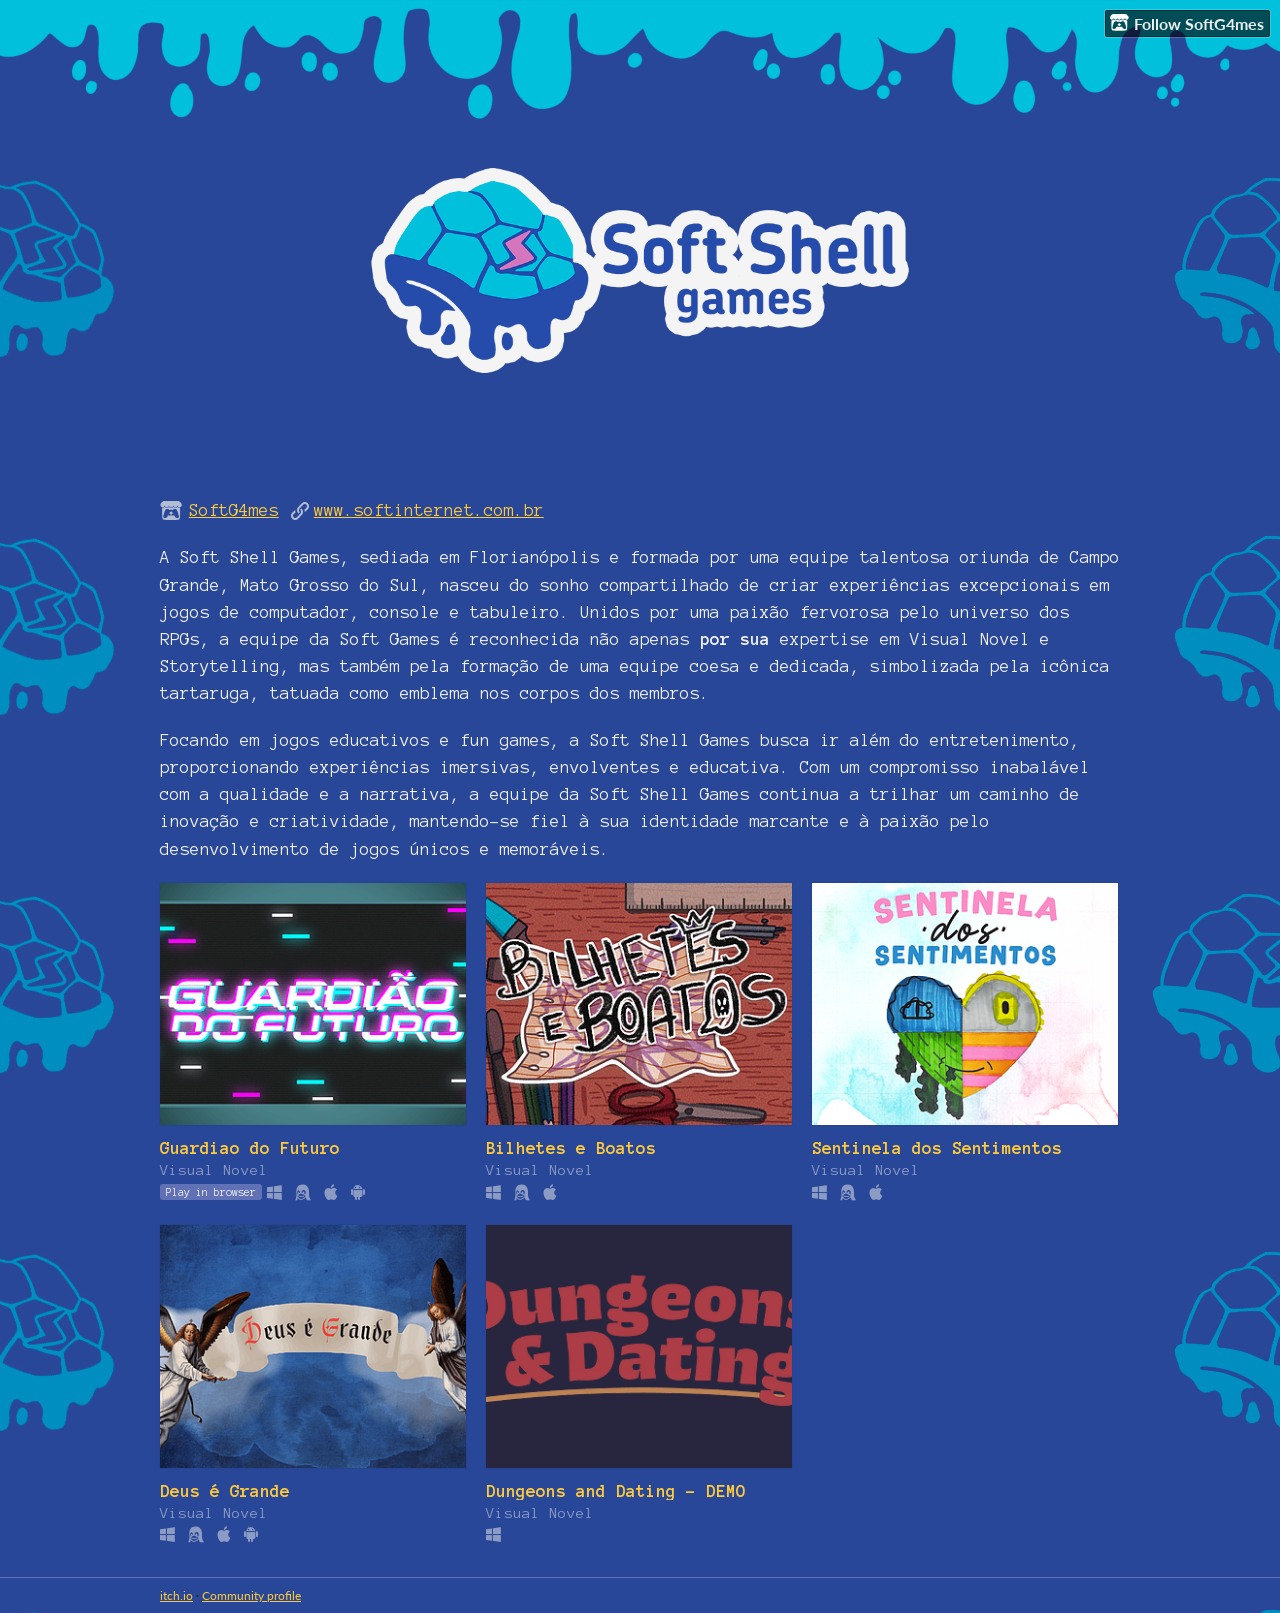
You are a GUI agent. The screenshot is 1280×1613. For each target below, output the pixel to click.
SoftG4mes (234, 510)
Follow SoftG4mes (1187, 23)
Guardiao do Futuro (250, 1148)
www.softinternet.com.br (429, 510)
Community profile (251, 1595)
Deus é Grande (225, 1491)
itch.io (176, 1595)
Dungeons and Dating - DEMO (616, 1491)
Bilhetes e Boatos (571, 1148)
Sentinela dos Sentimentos (937, 1148)
